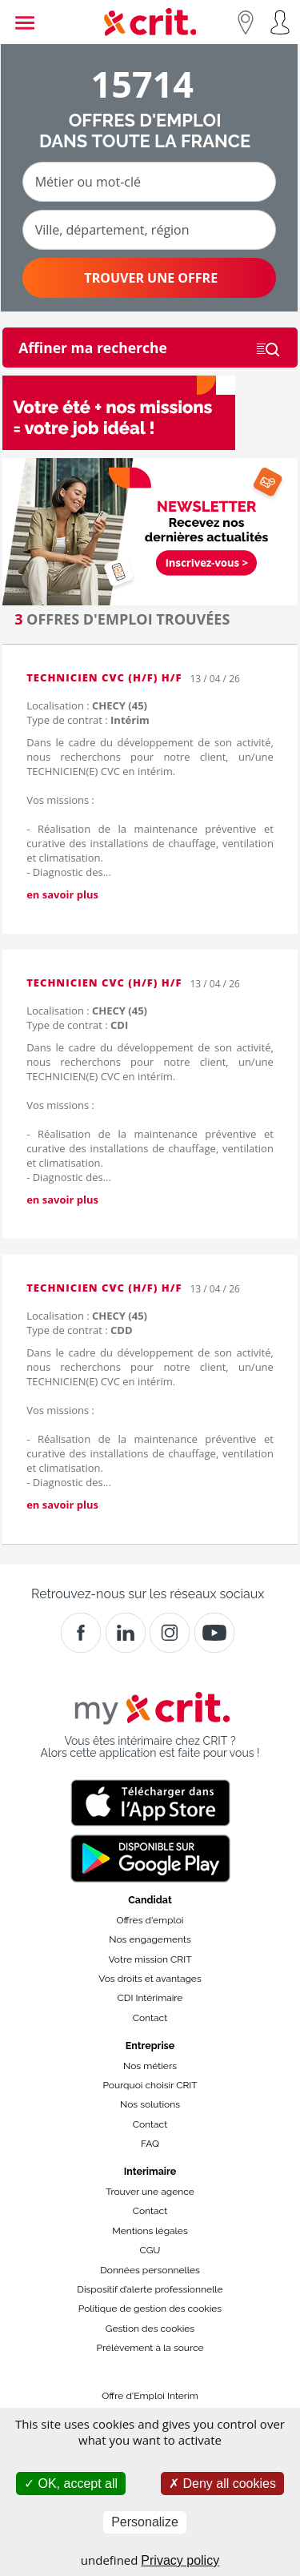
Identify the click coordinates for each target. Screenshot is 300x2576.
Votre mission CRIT (150, 1959)
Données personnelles (150, 2270)
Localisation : (86, 705)
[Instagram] (170, 1633)
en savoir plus (62, 894)
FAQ (150, 2143)
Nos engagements (149, 1939)
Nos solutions (150, 2104)
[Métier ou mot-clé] (149, 182)
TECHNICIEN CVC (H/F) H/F (104, 677)
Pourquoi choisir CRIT (149, 2085)
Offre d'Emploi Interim (150, 2395)
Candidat (149, 1900)
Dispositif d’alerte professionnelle (149, 2289)
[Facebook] (81, 1633)
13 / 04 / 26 (214, 678)
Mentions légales (149, 2230)
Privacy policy (180, 2560)
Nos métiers (150, 2066)
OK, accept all (71, 2483)
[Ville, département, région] (149, 230)
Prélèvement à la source (149, 2347)
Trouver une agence (150, 2191)
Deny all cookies (222, 2483)
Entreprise (150, 2046)
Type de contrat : (88, 720)
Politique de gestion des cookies (150, 2308)
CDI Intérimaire (150, 1997)
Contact (150, 2017)
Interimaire (150, 2171)
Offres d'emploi (150, 1920)
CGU (150, 2250)
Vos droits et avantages (149, 1978)
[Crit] (126, 1633)
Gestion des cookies (150, 2328)
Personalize (144, 2522)
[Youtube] (214, 1633)
